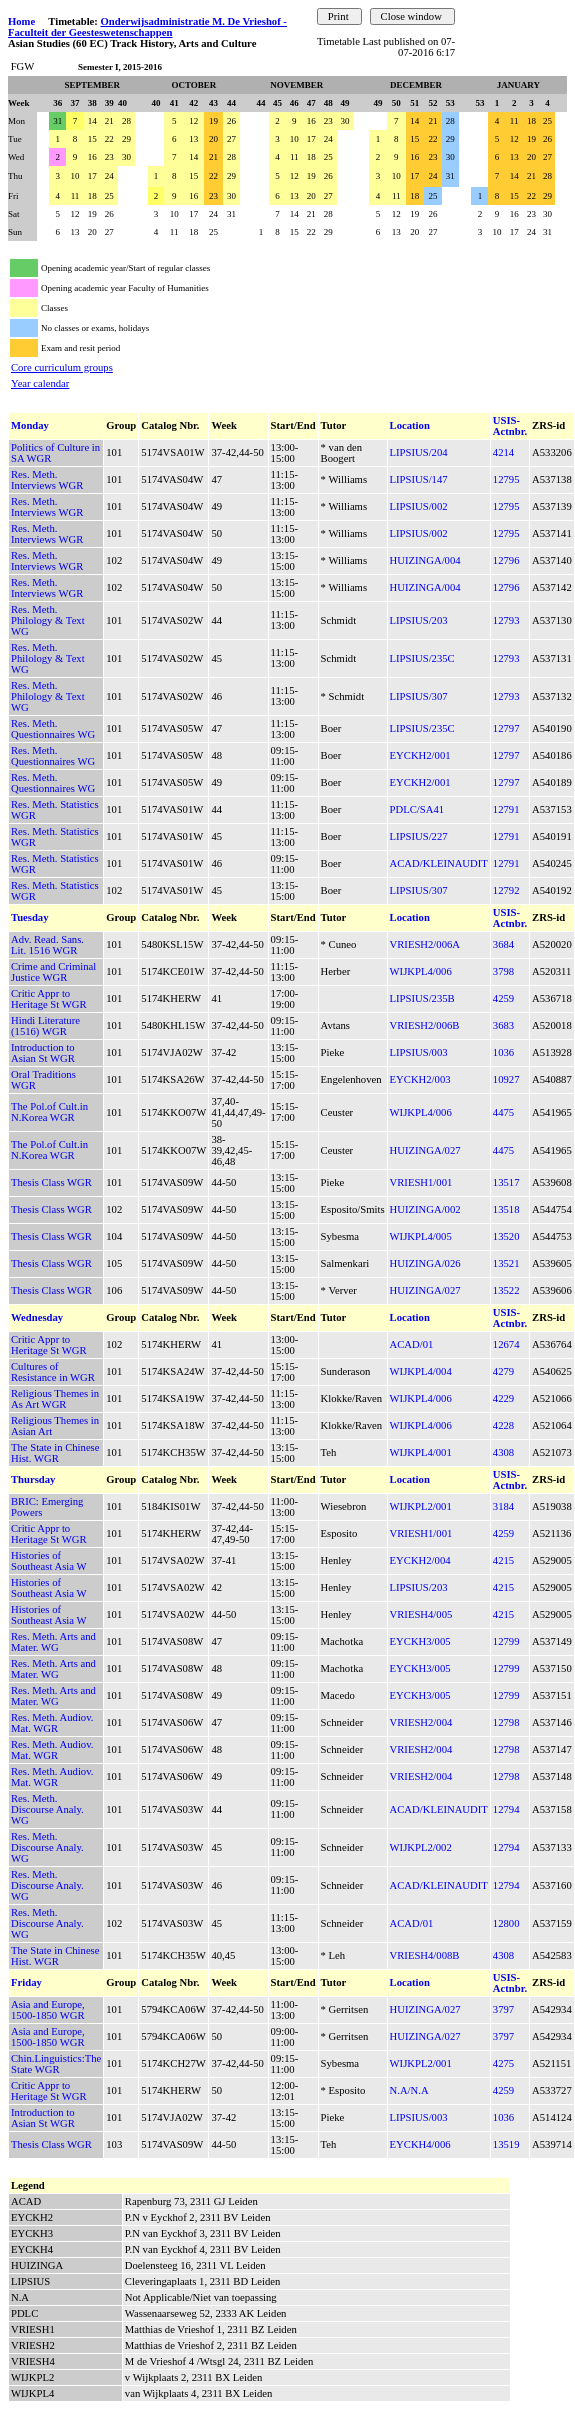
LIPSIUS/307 (419, 696)
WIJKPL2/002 (421, 1847)
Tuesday (30, 917)
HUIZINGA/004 (425, 560)
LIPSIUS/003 (419, 1052)
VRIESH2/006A (425, 944)
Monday (30, 425)
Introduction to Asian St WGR (43, 1053)
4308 (503, 1452)
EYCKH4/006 (420, 2144)
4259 (503, 998)
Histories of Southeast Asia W (49, 1561)
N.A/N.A (409, 2090)
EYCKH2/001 (420, 755)
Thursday (33, 1479)
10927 (506, 1079)
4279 (503, 1371)
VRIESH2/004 (421, 1722)
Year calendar (40, 383)
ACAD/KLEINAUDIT (439, 863)
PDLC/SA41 (417, 809)
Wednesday (37, 1317)
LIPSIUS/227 (419, 836)
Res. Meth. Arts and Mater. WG (53, 1642)
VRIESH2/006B (425, 1025)
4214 (503, 452)
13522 (506, 1290)
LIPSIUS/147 (419, 479)
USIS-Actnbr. (510, 426)
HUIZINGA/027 (425, 1150)
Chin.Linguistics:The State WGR (56, 2064)
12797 (506, 728)
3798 (503, 971)
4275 (503, 2063)
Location (410, 425)
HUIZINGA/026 (425, 1263)
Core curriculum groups (62, 367)
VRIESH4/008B (425, 1955)
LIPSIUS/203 (419, 620)
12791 (506, 809)
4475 (503, 1112)
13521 (506, 1263)
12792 (506, 890)
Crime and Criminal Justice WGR (53, 972)
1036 (503, 1052)
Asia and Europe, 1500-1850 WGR (48, 2010)
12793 (506, 620)
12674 (506, 1344)
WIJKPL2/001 (421, 1506)
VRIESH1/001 (421, 1182)
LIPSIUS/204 (419, 452)
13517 (506, 1182)
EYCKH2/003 (420, 1079)
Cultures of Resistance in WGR (53, 1372)
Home (21, 21)
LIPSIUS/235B (422, 998)
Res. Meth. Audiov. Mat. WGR (52, 1723)
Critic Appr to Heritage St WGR (49, 999)
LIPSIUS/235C (422, 658)
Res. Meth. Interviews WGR (47, 480)
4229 (503, 1398)
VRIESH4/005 (421, 1614)
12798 (506, 1722)
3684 (503, 944)
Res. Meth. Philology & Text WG (48, 620)
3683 (503, 1025)
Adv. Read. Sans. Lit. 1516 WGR (47, 945)
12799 (506, 1641)
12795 (506, 479)
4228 (503, 1425)
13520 (506, 1236)
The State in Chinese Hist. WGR (55, 1453)
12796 (506, 560)
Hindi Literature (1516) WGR (45, 1026)
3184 (503, 1506)
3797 (503, 2009)
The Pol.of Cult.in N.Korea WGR (49, 1112)
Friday (26, 1982)
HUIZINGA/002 (425, 1209)
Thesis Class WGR (51, 1182)
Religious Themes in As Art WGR (55, 1399)
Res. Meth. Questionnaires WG (53, 729)
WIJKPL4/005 (421, 1236)
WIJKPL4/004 (421, 1371)
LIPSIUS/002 (419, 506)
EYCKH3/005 (420, 1641)
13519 (506, 2144)
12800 (506, 1923)
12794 (506, 1809)
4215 (503, 1560)
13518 (506, 1209)
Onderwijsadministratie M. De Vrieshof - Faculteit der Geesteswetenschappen (147, 27)
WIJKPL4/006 (421, 971)
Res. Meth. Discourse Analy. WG (47, 1809)
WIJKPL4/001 (421, 1452)
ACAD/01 (412, 1344)
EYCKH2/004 (420, 1560)
